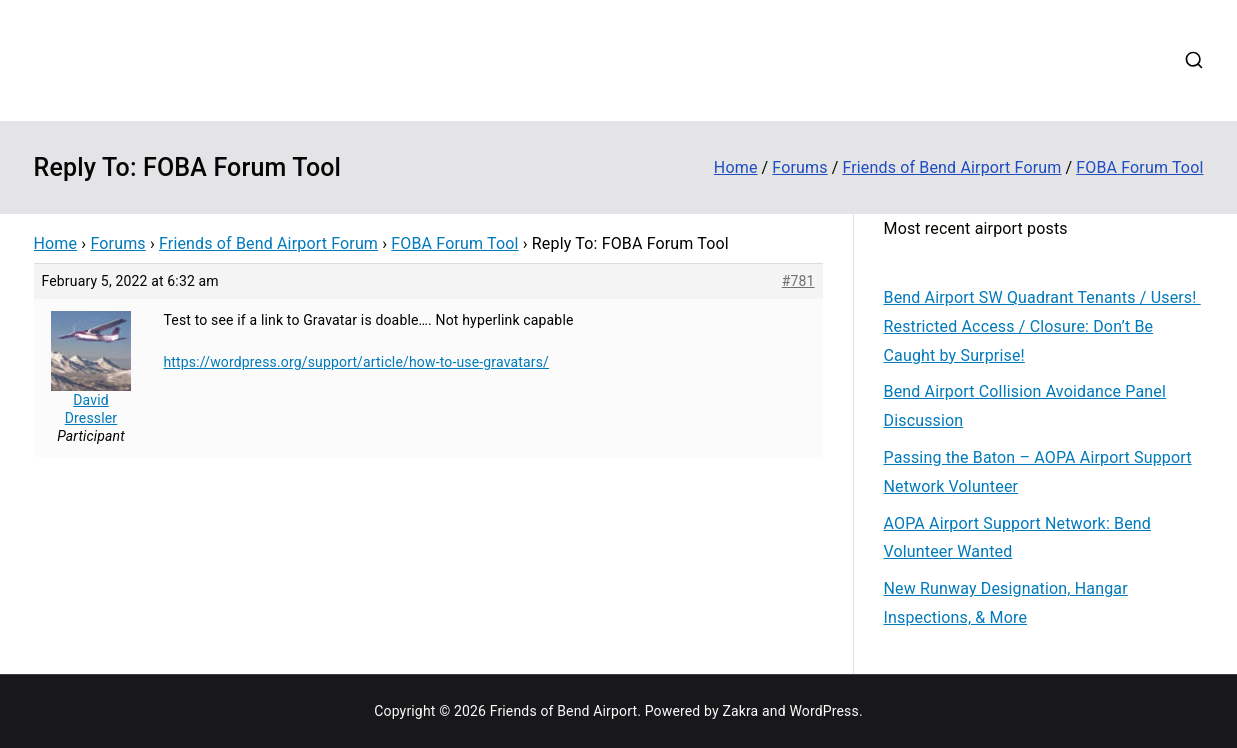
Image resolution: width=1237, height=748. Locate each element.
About (579, 34)
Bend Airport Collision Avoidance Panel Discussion (1025, 406)
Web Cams (1026, 34)
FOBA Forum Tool (454, 243)
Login (513, 85)
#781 (798, 281)
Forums (816, 34)
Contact (1114, 34)
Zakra (740, 711)
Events (743, 34)
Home (514, 34)
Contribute (660, 34)
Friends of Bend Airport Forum (268, 243)
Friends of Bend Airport (244, 45)
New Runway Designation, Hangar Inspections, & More (1006, 603)
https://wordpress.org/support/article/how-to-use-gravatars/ (357, 362)
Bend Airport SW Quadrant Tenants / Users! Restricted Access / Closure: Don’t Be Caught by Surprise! (1042, 326)
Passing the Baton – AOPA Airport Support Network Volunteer (1038, 472)
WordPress (823, 711)
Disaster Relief (916, 34)
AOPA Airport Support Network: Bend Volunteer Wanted (1018, 538)
